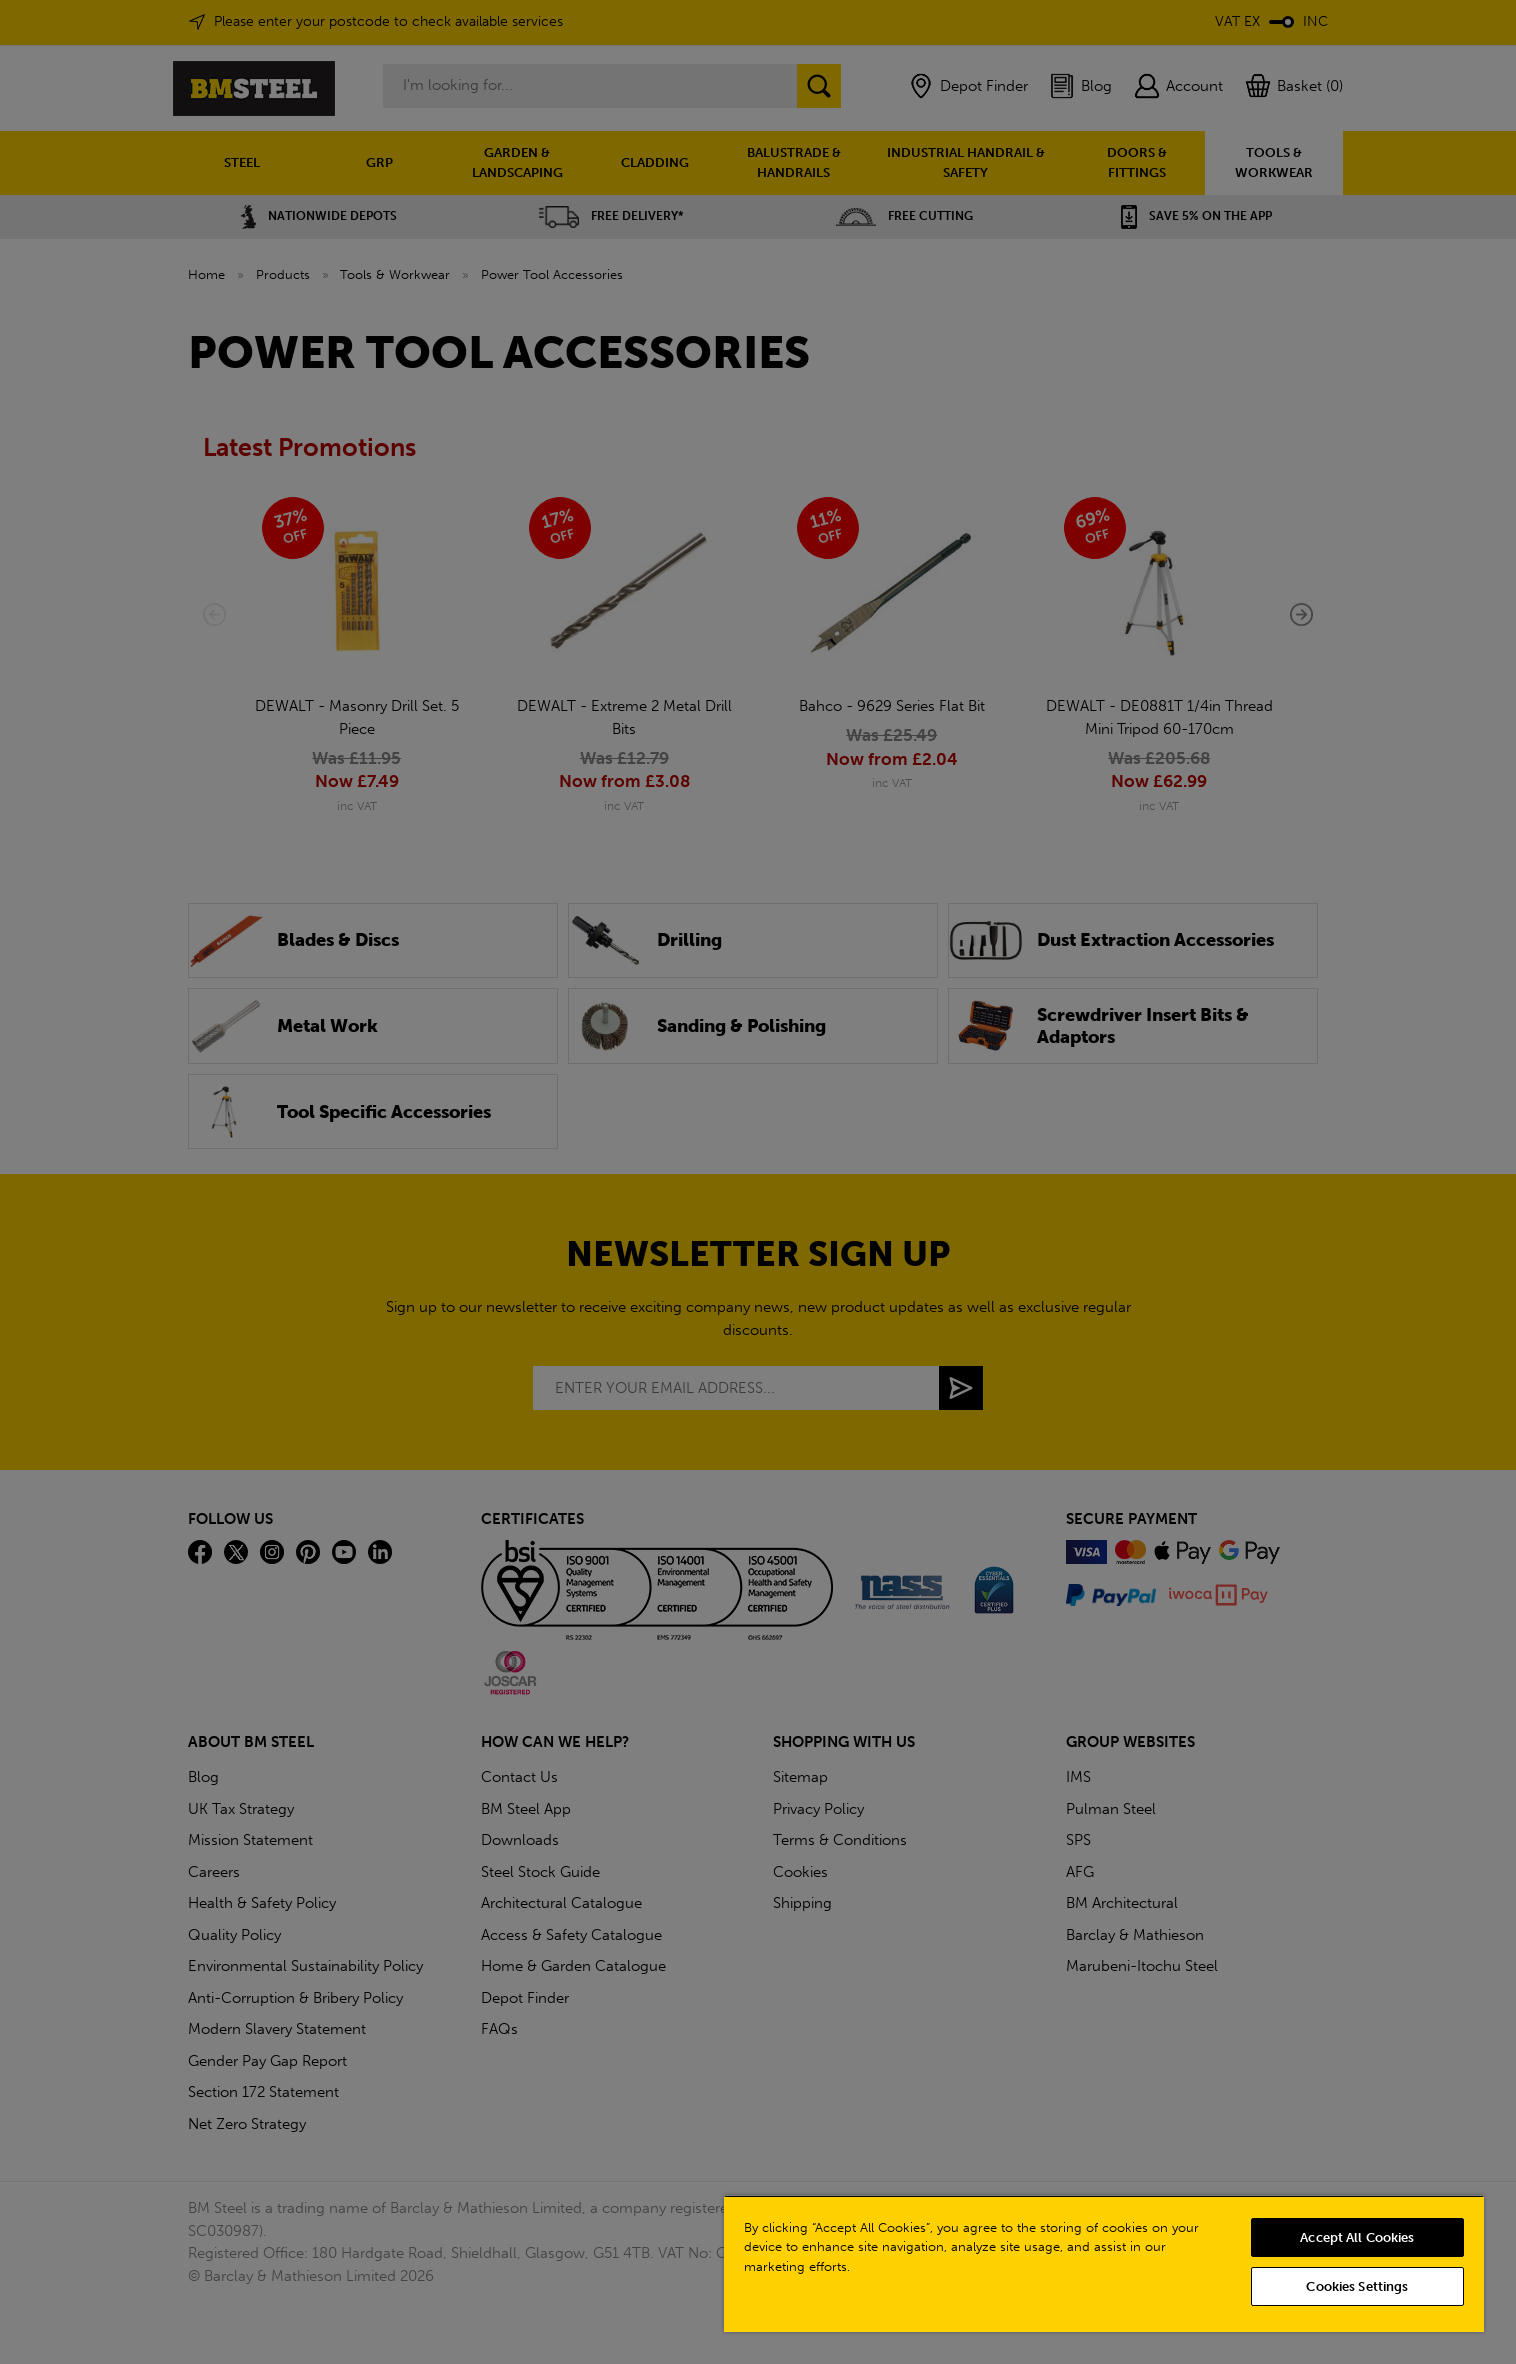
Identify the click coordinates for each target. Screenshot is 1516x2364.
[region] (1104, 2263)
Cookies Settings (1357, 2286)
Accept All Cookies (1357, 2237)
